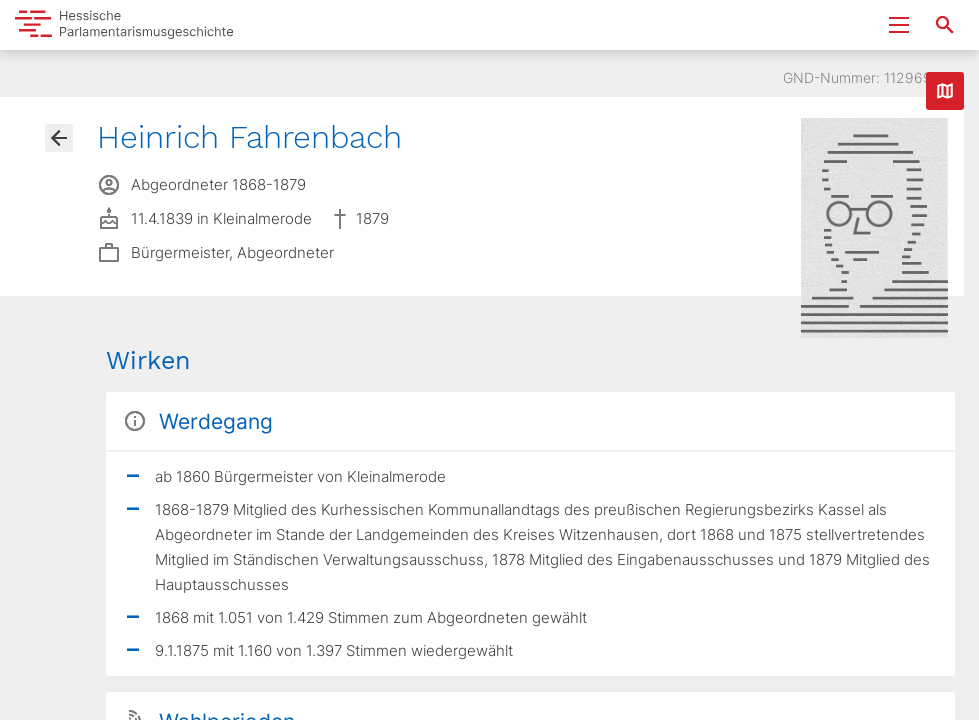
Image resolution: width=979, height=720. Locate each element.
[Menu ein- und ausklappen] (899, 25)
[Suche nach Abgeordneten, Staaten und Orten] (945, 25)
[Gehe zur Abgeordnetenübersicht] (59, 138)
